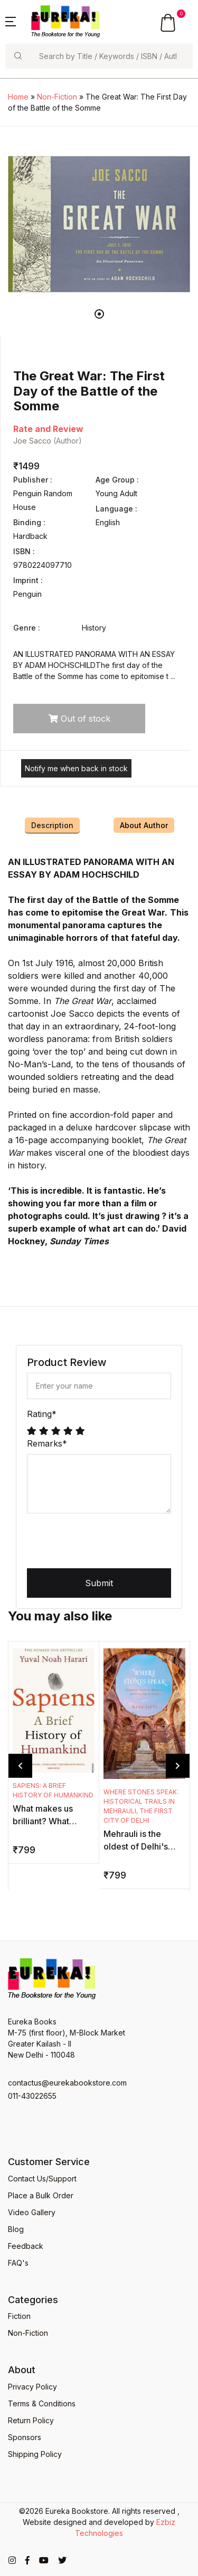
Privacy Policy (32, 2386)
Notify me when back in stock (76, 768)
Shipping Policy (35, 2454)
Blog (16, 2229)
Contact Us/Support (42, 2178)
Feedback (25, 2245)
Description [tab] (52, 825)
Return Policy (31, 2420)
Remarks (47, 1443)
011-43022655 (32, 2095)
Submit (99, 1583)
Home (18, 96)
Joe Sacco (32, 440)
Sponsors (24, 2437)
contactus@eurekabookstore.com (67, 2082)
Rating (41, 1414)
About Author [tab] (144, 825)
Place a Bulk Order (40, 2195)
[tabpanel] (99, 224)
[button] (10, 20)
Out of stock (79, 718)
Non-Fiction (57, 96)
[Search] (111, 56)
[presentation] (107, 1542)
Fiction (19, 2316)
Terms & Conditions (42, 2403)
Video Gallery (31, 2212)
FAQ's (18, 2262)
